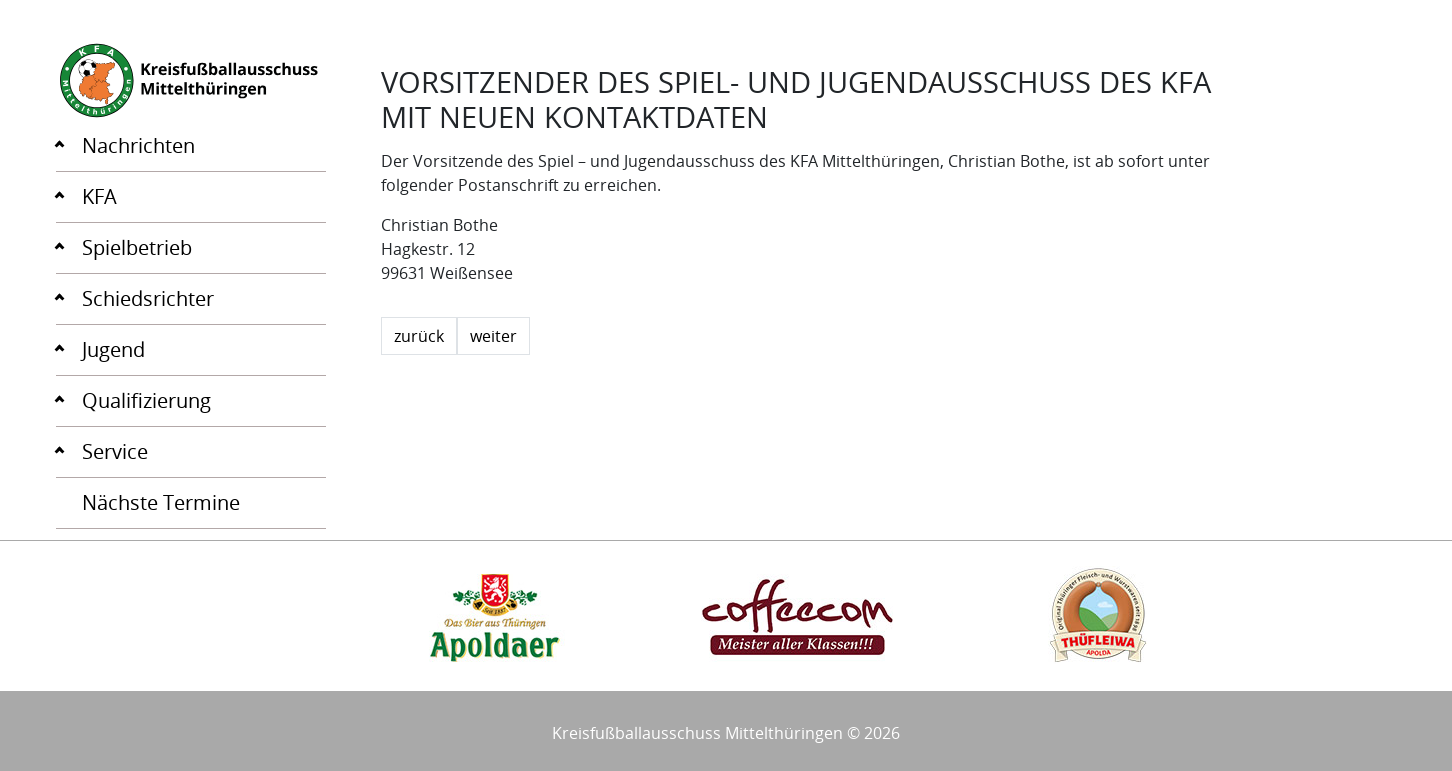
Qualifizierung (146, 400)
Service (115, 451)
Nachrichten (138, 145)
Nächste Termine (161, 502)
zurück (419, 336)
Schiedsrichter (148, 298)
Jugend (113, 349)
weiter (493, 336)
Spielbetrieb (137, 247)
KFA (99, 196)
